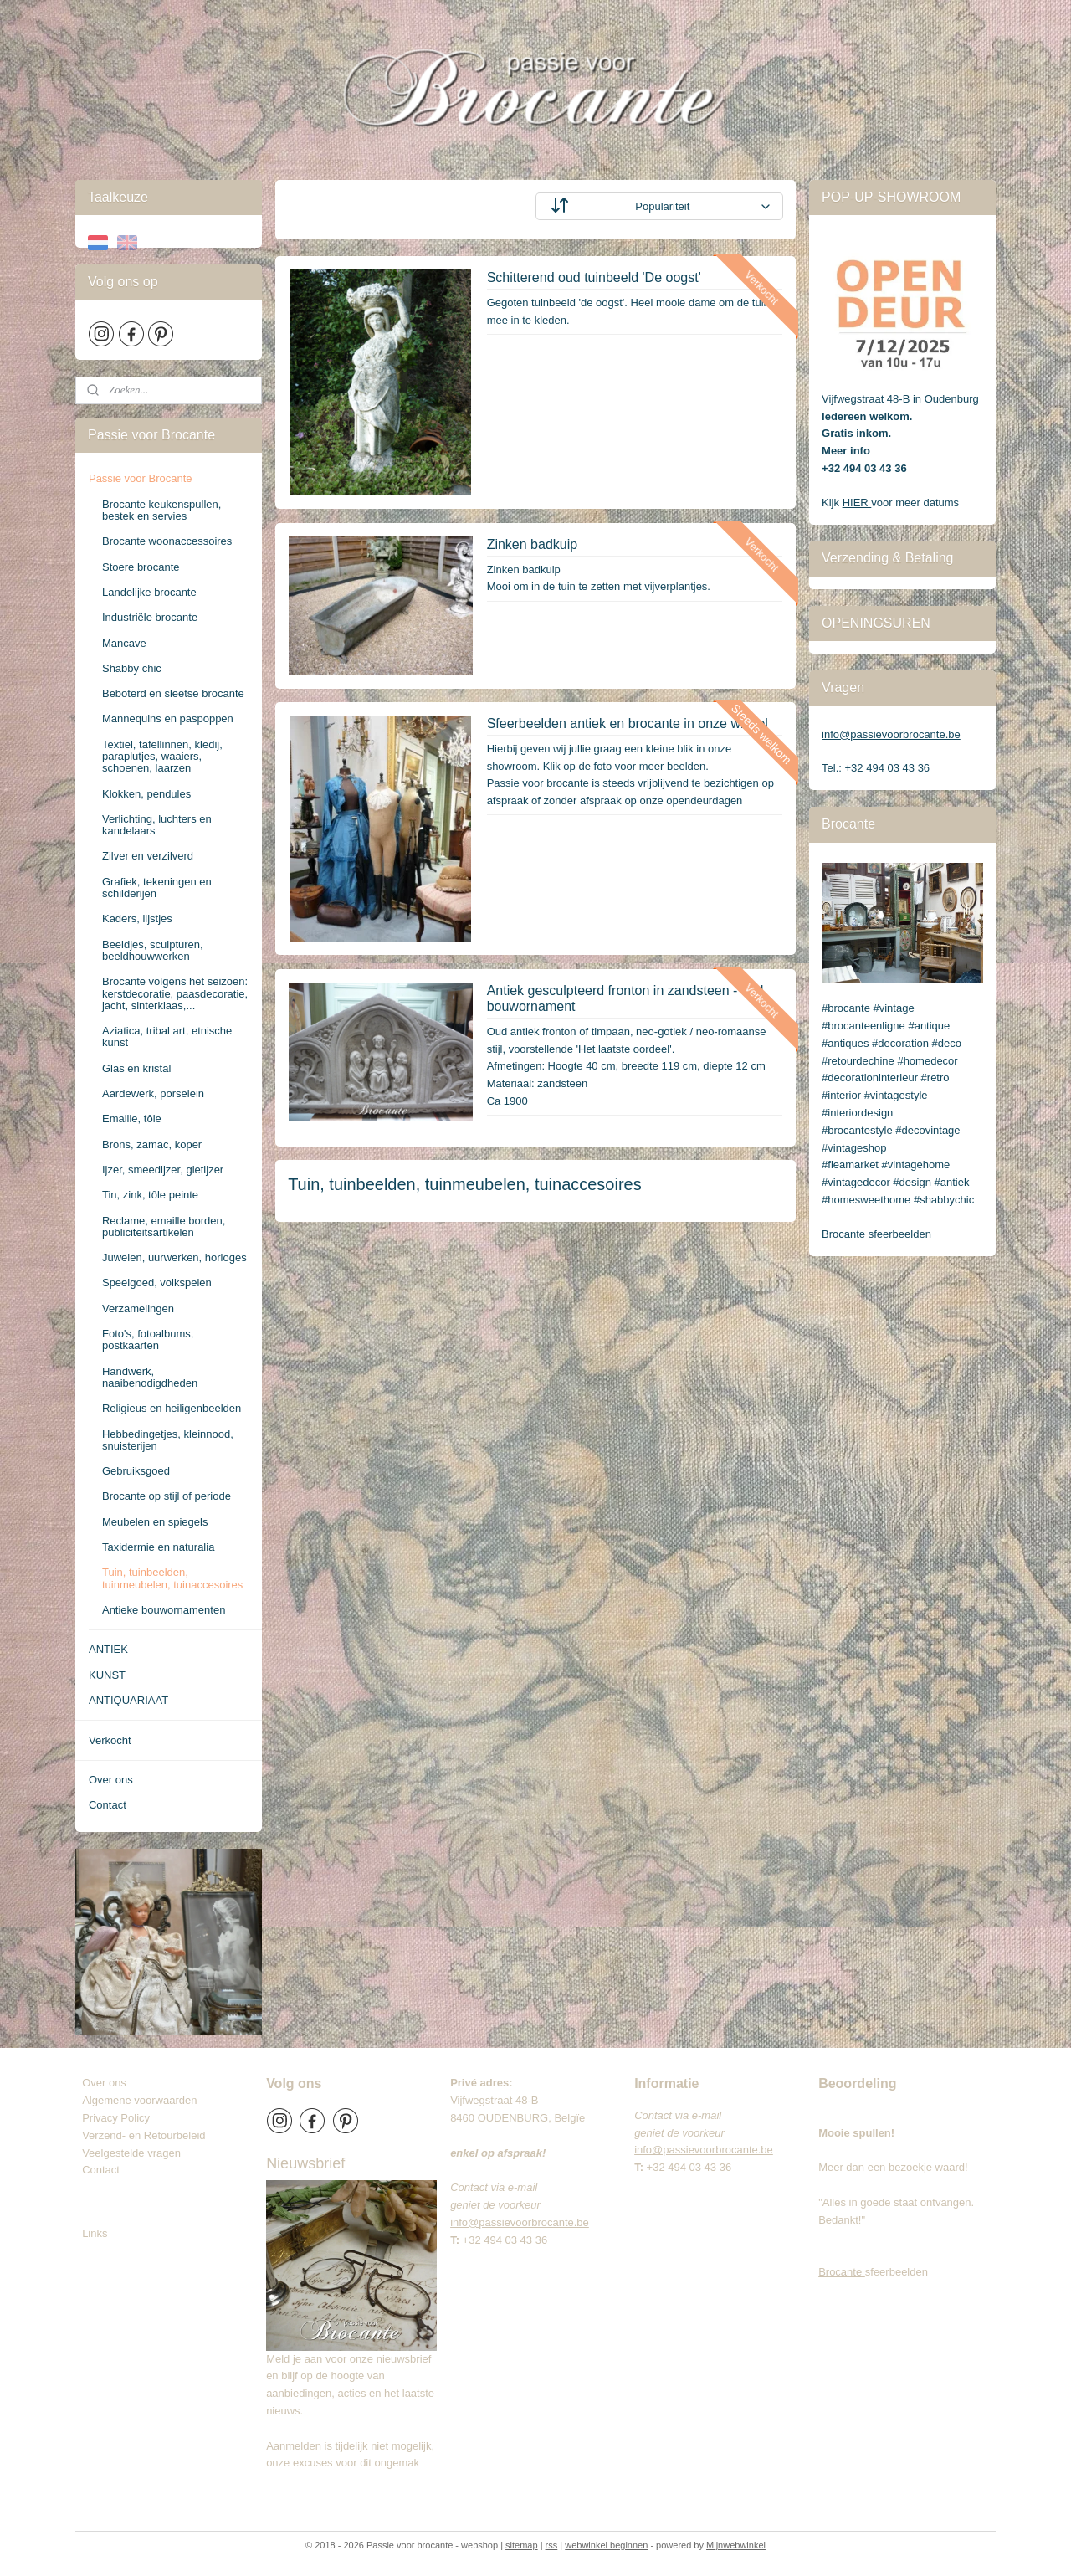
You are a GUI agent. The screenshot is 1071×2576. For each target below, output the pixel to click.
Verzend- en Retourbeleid (143, 2135)
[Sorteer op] (659, 206)
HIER (857, 502)
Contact (107, 1805)
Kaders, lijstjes (137, 918)
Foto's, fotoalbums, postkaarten (147, 1339)
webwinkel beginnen (606, 2545)
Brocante (843, 1234)
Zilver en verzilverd (147, 855)
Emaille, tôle (131, 1118)
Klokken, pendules (146, 794)
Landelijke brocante (149, 592)
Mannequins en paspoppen (167, 718)
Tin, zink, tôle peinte (150, 1194)
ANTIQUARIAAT (128, 1700)
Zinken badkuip (532, 544)
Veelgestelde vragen (131, 2153)
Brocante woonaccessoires (167, 541)
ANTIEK (108, 1649)
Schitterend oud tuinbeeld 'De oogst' (594, 277)
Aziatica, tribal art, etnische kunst (167, 1036)
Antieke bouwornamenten (163, 1610)
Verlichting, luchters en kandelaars (157, 825)
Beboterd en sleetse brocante (173, 693)
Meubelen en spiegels (155, 1522)
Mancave (124, 643)
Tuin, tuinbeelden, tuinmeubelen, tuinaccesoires (172, 1578)
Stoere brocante (141, 567)
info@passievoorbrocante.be (891, 734)
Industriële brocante (149, 617)
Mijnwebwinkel (736, 2545)
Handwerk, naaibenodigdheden (149, 1377)
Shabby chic (131, 668)
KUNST (107, 1675)
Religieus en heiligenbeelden (171, 1408)
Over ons (111, 1779)
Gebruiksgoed (136, 1471)
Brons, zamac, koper (152, 1144)
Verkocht (110, 1740)
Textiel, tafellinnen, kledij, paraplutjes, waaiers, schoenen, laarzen (162, 756)
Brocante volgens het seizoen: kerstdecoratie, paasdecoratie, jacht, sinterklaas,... (175, 993)
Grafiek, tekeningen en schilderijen (157, 887)
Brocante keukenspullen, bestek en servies (161, 510)
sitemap (521, 2545)
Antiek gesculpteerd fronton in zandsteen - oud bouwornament (625, 998)
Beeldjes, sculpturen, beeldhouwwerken (152, 950)
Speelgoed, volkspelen (157, 1282)
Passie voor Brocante (140, 478)
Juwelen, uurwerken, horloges (174, 1257)
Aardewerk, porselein (153, 1093)
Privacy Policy (116, 2118)
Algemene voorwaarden (139, 2100)
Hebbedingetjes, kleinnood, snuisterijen (167, 1440)
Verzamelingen (138, 1308)
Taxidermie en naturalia (158, 1547)
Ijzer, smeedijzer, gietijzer (162, 1169)
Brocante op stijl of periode (166, 1496)
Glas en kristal (136, 1068)
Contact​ (107, 2169)
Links (94, 2233)
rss (552, 2545)
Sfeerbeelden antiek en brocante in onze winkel (627, 723)
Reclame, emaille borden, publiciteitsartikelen (163, 1226)
